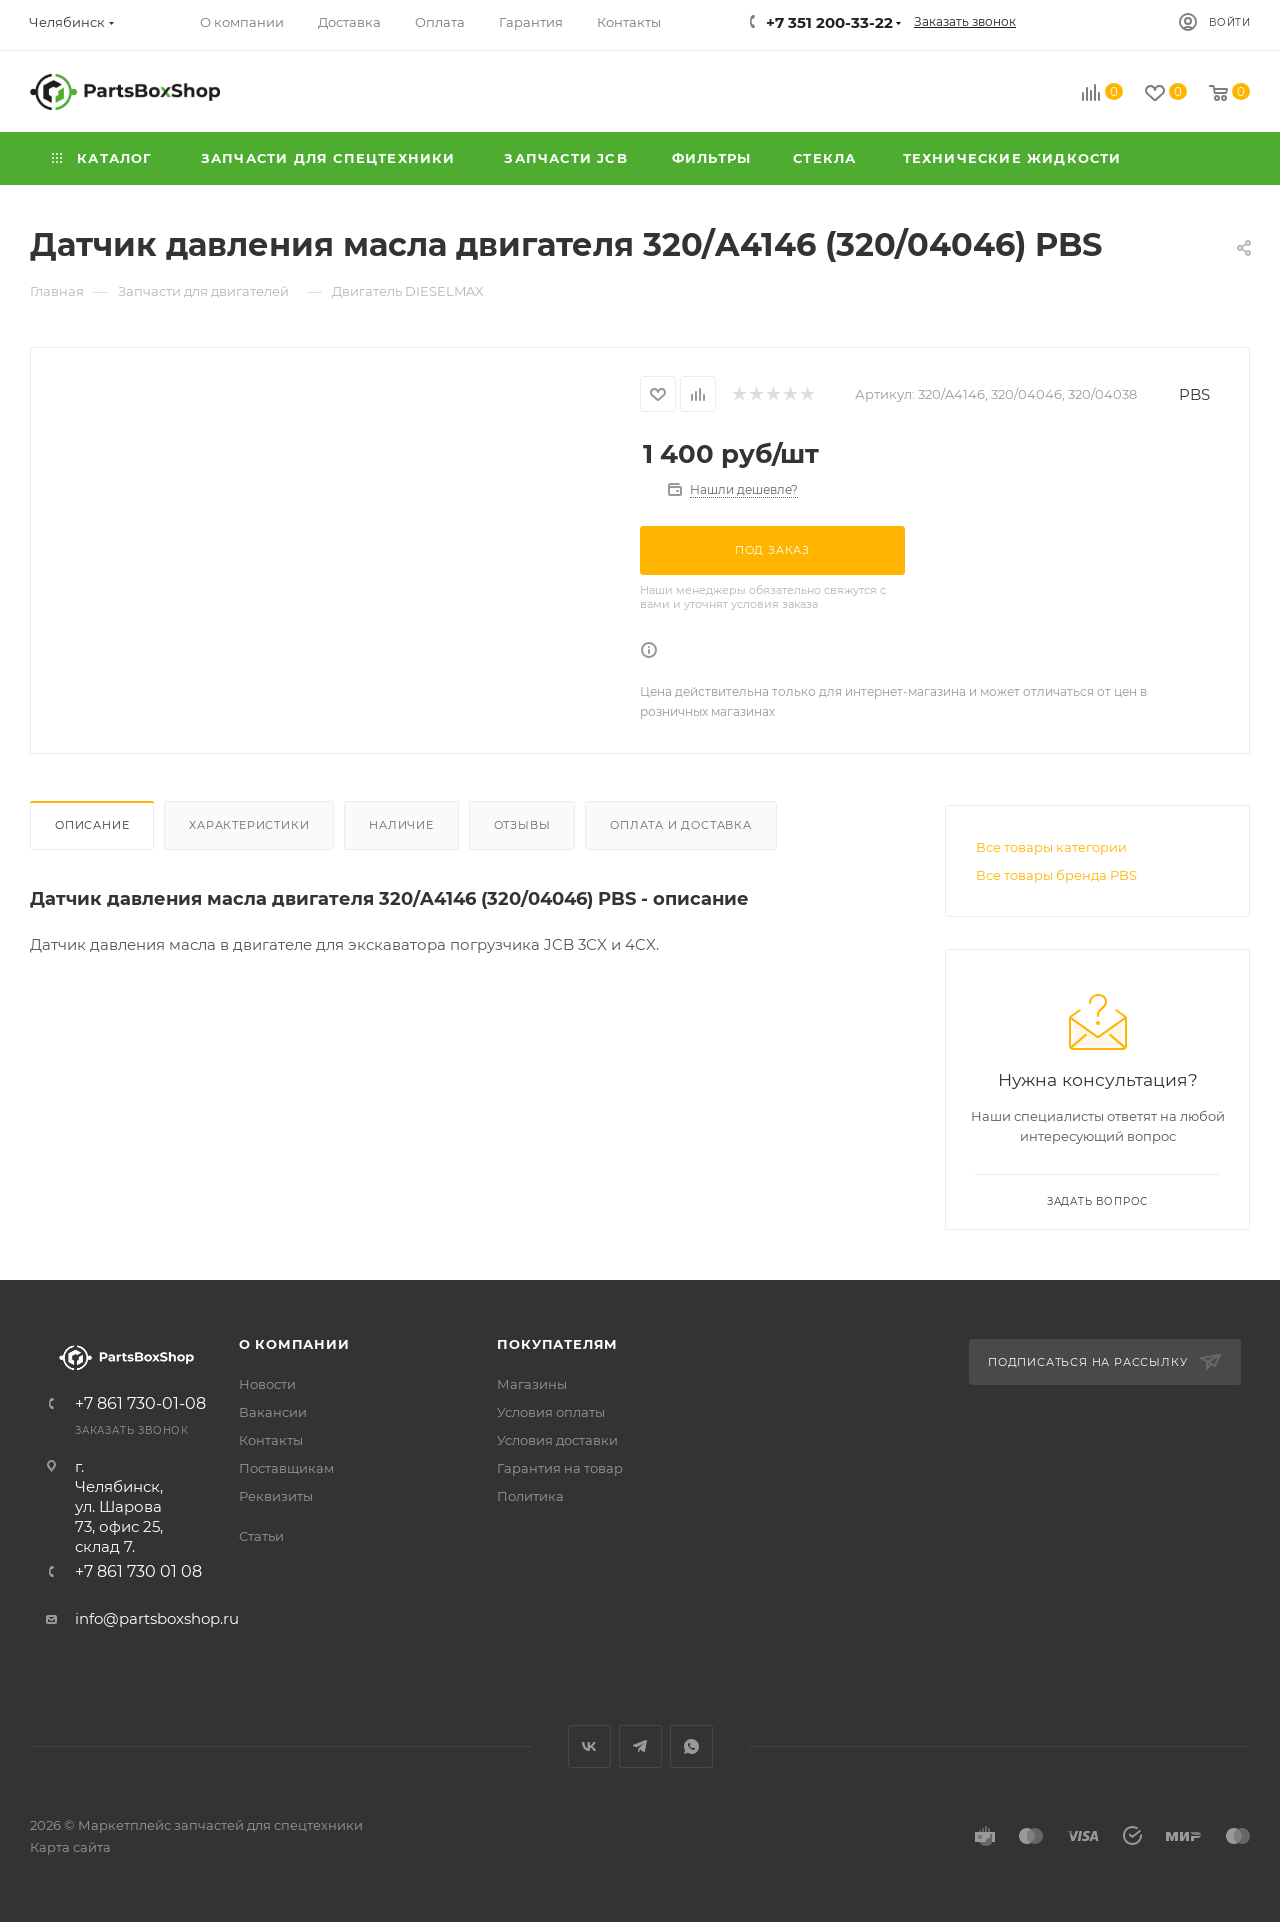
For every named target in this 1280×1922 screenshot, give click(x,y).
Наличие (401, 825)
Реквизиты (276, 1496)
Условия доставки (557, 1440)
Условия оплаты (551, 1412)
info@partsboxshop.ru (157, 1618)
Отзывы (522, 825)
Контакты (271, 1440)
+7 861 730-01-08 (140, 1404)
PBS (1194, 394)
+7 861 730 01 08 (138, 1572)
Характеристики (249, 825)
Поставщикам (286, 1468)
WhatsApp (691, 1746)
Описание (92, 825)
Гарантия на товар (560, 1468)
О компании (294, 1344)
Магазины (532, 1384)
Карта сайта (70, 1847)
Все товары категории (1051, 847)
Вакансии (273, 1412)
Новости (267, 1384)
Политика (530, 1496)
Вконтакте (589, 1746)
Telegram (640, 1746)
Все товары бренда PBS (1056, 875)
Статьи (261, 1536)
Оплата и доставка (681, 825)
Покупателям (557, 1344)
